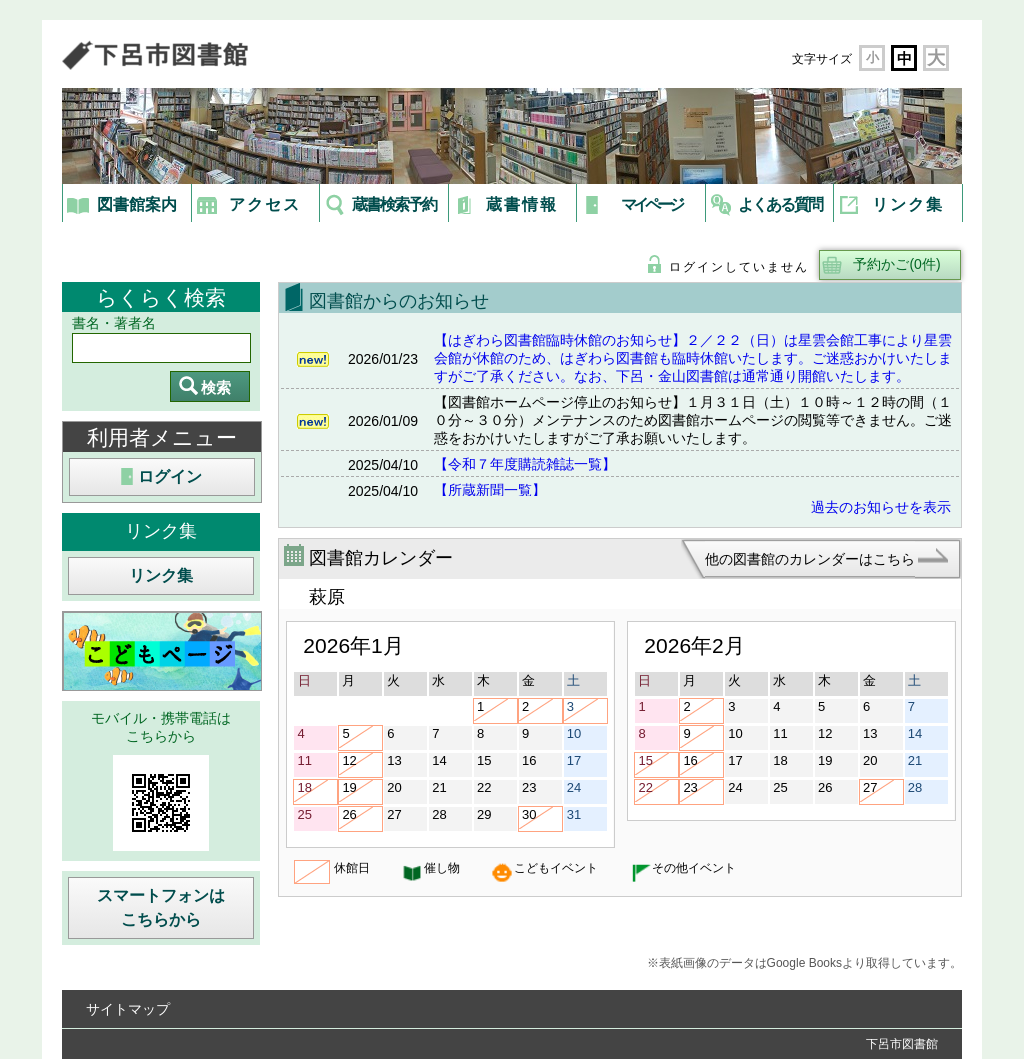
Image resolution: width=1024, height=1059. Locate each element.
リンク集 (908, 204)
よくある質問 (780, 204)
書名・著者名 (114, 323)
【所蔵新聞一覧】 (490, 490)
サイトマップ (128, 1009)
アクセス (265, 204)
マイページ (651, 204)
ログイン (170, 476)
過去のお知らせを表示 (881, 507)
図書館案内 (137, 204)
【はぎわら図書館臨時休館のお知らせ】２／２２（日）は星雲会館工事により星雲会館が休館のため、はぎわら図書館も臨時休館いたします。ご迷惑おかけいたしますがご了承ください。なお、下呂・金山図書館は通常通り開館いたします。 (693, 358)
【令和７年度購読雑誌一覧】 (525, 464)
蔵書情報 (522, 204)
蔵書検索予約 (394, 204)
